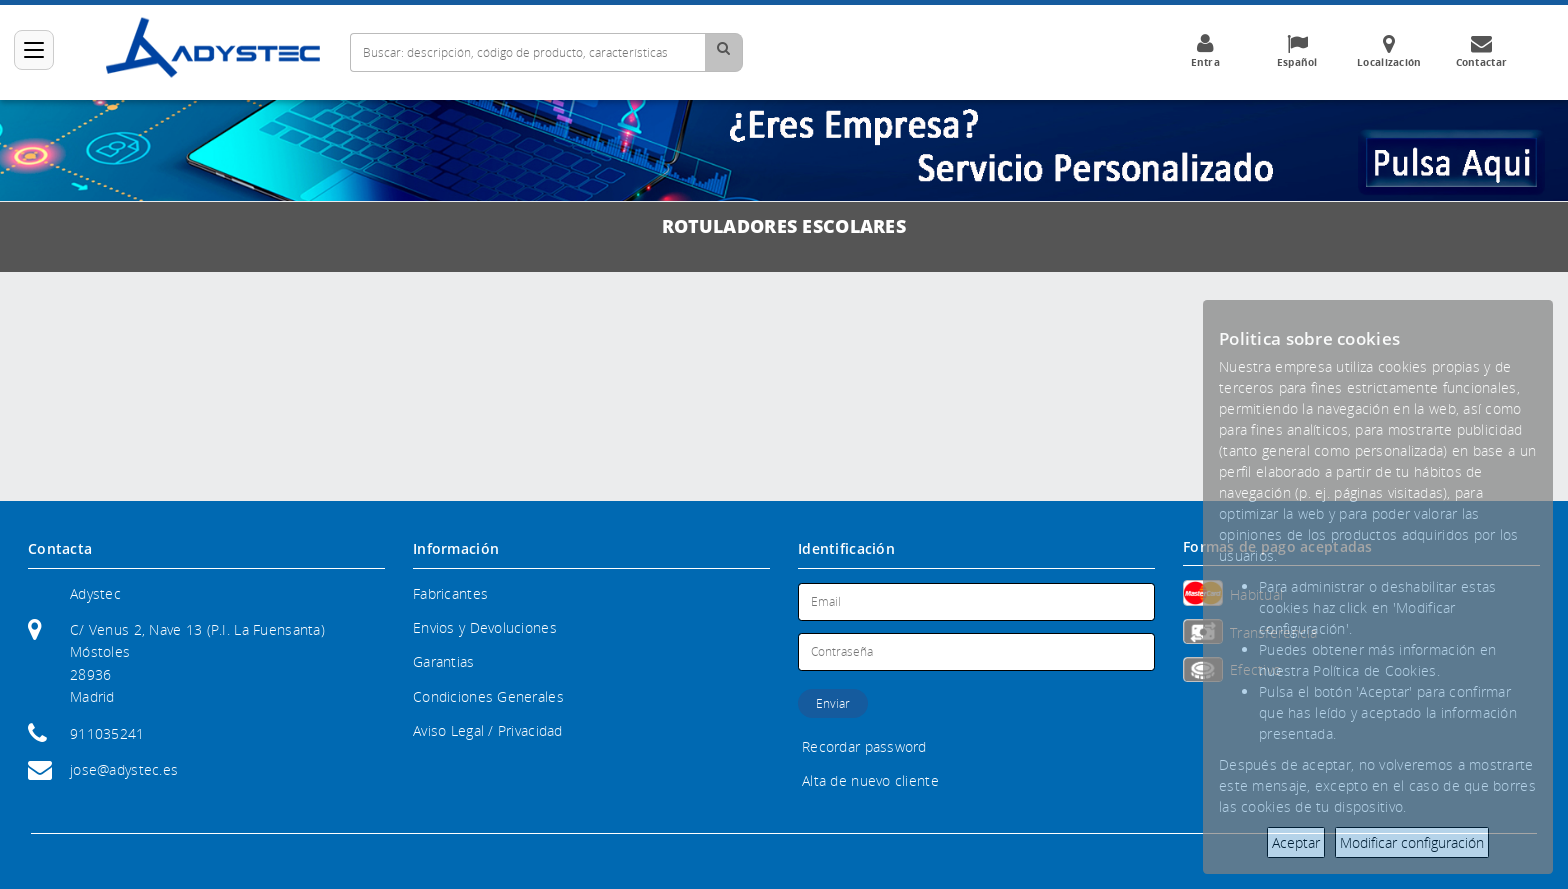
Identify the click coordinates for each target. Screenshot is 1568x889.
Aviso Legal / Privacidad (488, 730)
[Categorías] (34, 50)
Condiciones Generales (488, 696)
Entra (1205, 51)
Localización (1389, 51)
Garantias (444, 661)
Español (1297, 51)
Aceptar (1296, 842)
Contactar (1481, 51)
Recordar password (864, 746)
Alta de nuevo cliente (870, 780)
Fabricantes (450, 593)
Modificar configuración (1412, 842)
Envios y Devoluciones (485, 627)
